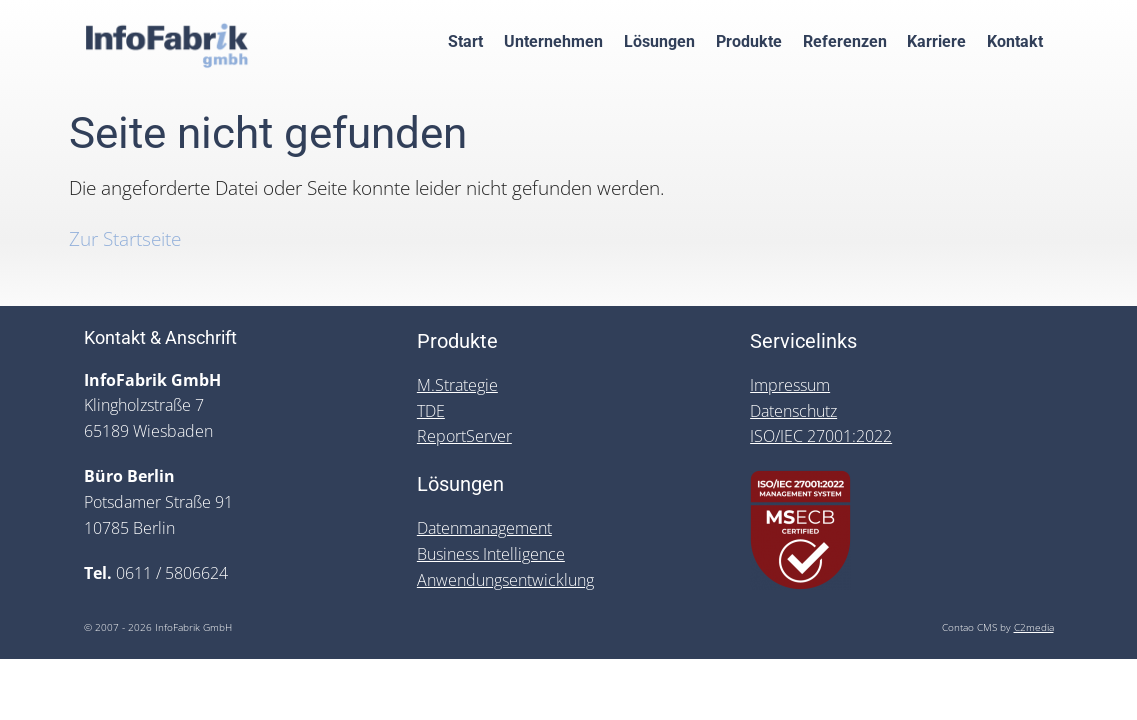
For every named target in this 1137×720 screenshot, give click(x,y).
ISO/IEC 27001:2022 (821, 436)
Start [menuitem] (465, 41)
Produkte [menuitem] (749, 41)
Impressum (790, 385)
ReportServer (464, 436)
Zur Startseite (125, 238)
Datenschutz (793, 411)
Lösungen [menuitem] (659, 41)
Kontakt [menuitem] (1015, 41)
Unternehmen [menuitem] (553, 41)
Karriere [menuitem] (936, 41)
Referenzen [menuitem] (845, 41)
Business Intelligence (491, 554)
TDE (431, 411)
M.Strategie (457, 385)
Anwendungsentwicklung (505, 580)
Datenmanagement (484, 528)
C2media (1034, 627)
